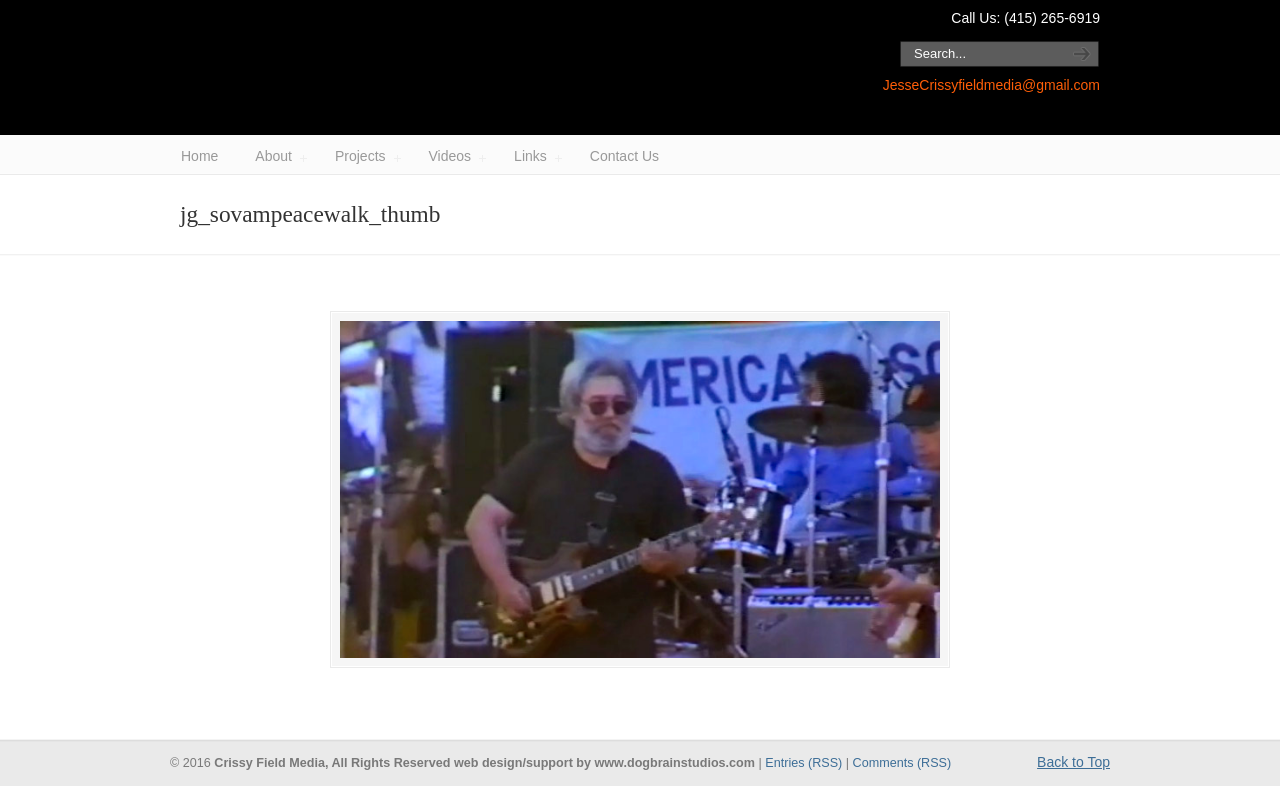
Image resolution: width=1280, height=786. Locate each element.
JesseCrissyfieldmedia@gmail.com (991, 85)
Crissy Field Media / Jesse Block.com (430, 68)
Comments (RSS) (902, 763)
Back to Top (1073, 762)
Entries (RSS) (803, 763)
